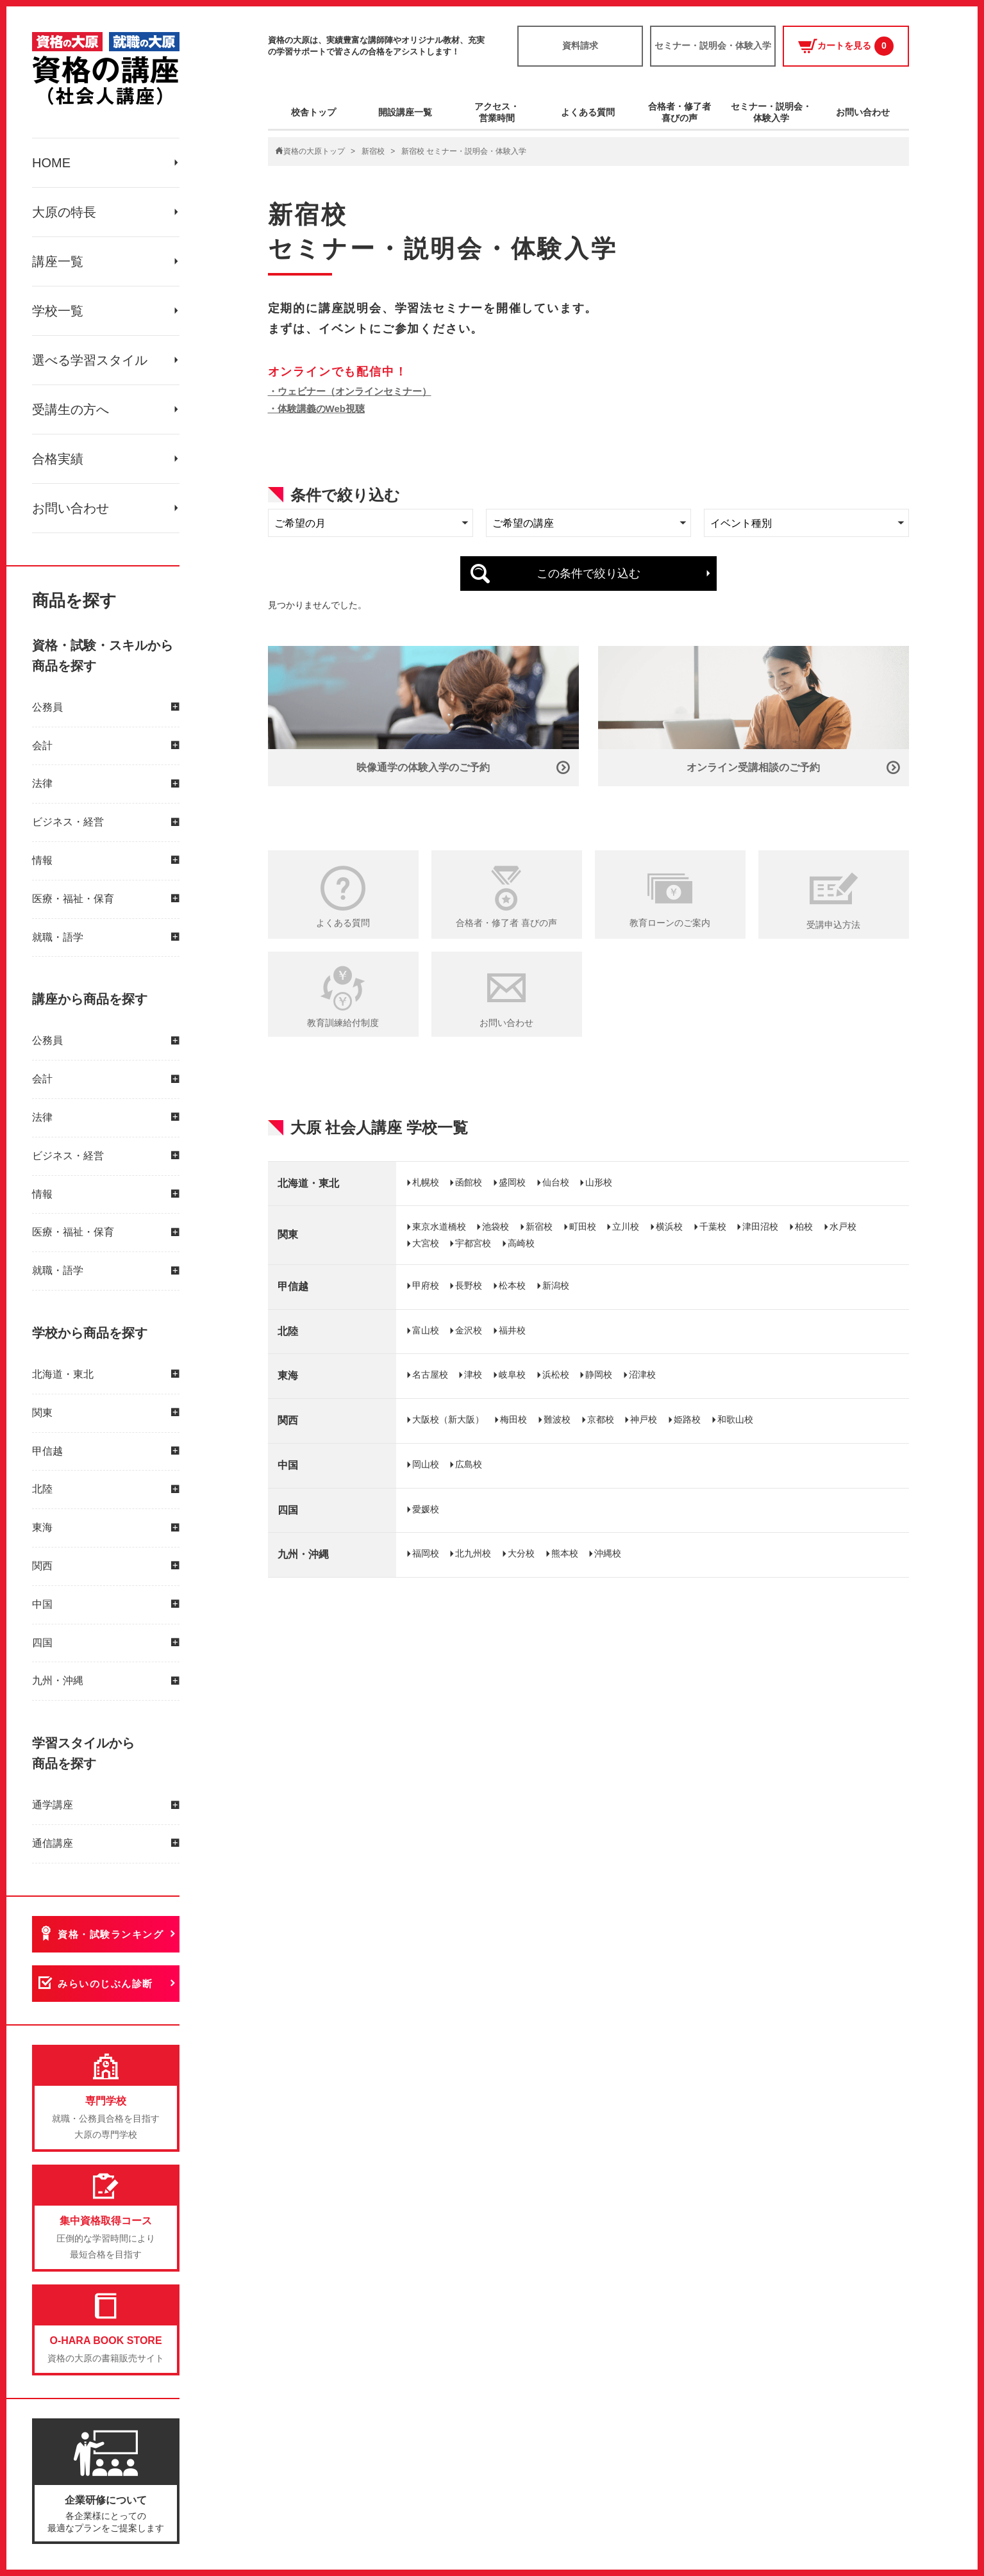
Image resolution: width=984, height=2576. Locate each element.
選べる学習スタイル (89, 360)
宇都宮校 (473, 1243)
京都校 (600, 1419)
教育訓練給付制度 (343, 1023)
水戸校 (843, 1226)
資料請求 (580, 45)
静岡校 (598, 1374)
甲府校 (425, 1285)
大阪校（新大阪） (448, 1419)
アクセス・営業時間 (496, 112)
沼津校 (642, 1374)
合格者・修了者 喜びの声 (506, 923)
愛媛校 (425, 1509)
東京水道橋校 (439, 1226)
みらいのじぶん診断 (105, 1983)
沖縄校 (607, 1553)
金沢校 (468, 1330)
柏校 (804, 1226)
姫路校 (687, 1419)
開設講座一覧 (405, 112)
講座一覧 (57, 261)
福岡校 (425, 1553)
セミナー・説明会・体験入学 (713, 45)
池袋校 (495, 1226)
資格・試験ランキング (110, 1934)
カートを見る (846, 46)
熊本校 (564, 1553)
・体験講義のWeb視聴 (316, 408)
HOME (51, 163)
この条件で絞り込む (588, 573)
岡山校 (425, 1464)
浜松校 (555, 1374)
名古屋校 (430, 1374)
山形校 (598, 1182)
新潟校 (555, 1285)
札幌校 (425, 1182)
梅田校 (513, 1419)
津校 (473, 1374)
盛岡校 (512, 1182)
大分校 (521, 1553)
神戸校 (643, 1419)
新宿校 (373, 151)
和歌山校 (735, 1419)
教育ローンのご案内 (670, 923)
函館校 (468, 1182)
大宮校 (425, 1243)
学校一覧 (57, 311)
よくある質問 (588, 112)
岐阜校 (512, 1374)
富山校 (425, 1330)
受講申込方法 (833, 925)
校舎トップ (313, 112)
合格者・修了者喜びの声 (679, 112)
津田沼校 (760, 1226)
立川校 (625, 1226)
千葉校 (712, 1226)
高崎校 (521, 1243)
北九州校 (473, 1553)
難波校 (557, 1419)
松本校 (512, 1285)
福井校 (512, 1330)
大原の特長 (64, 212)
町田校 (582, 1226)
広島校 (468, 1464)
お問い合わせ (70, 508)
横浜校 (669, 1226)
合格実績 (57, 459)
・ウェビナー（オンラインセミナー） (349, 391)
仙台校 (555, 1182)
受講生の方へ (70, 409)
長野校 (468, 1285)
